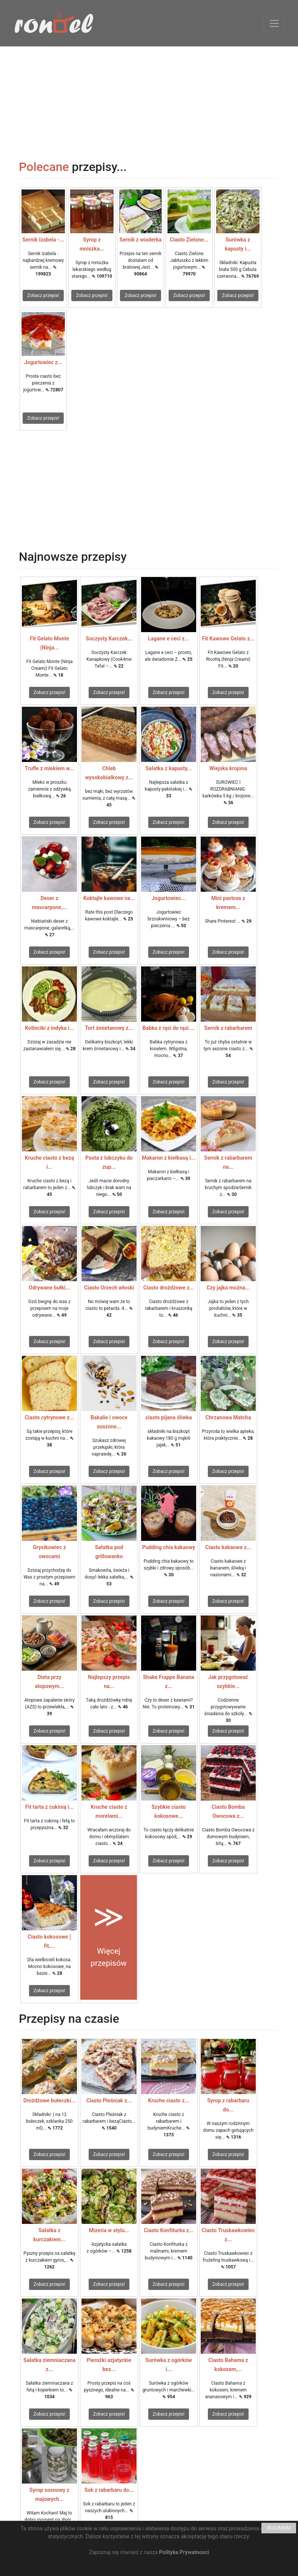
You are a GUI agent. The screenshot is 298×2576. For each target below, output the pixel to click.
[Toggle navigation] (274, 23)
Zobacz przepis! (43, 295)
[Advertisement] (149, 99)
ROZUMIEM (278, 2528)
